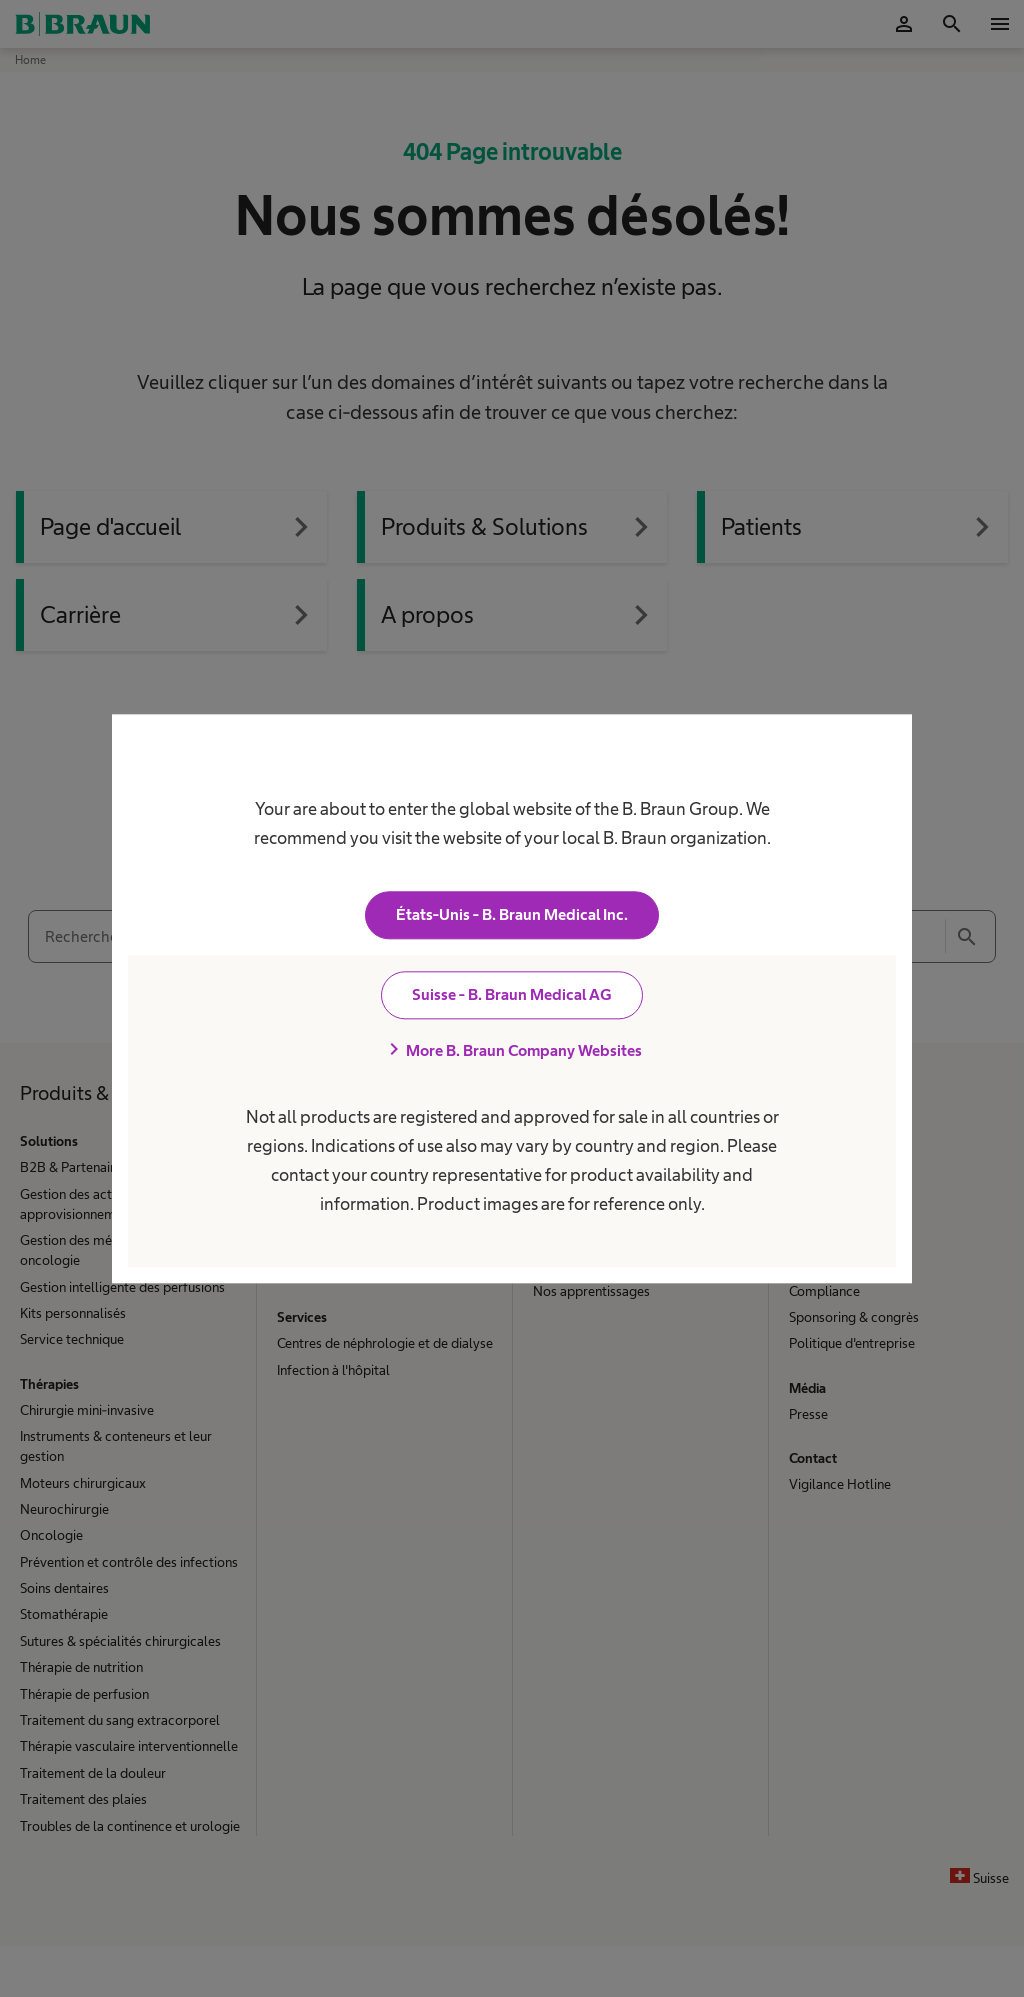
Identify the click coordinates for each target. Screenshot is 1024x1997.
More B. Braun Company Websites (512, 1050)
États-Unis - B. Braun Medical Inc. (512, 914)
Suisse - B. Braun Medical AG (512, 994)
